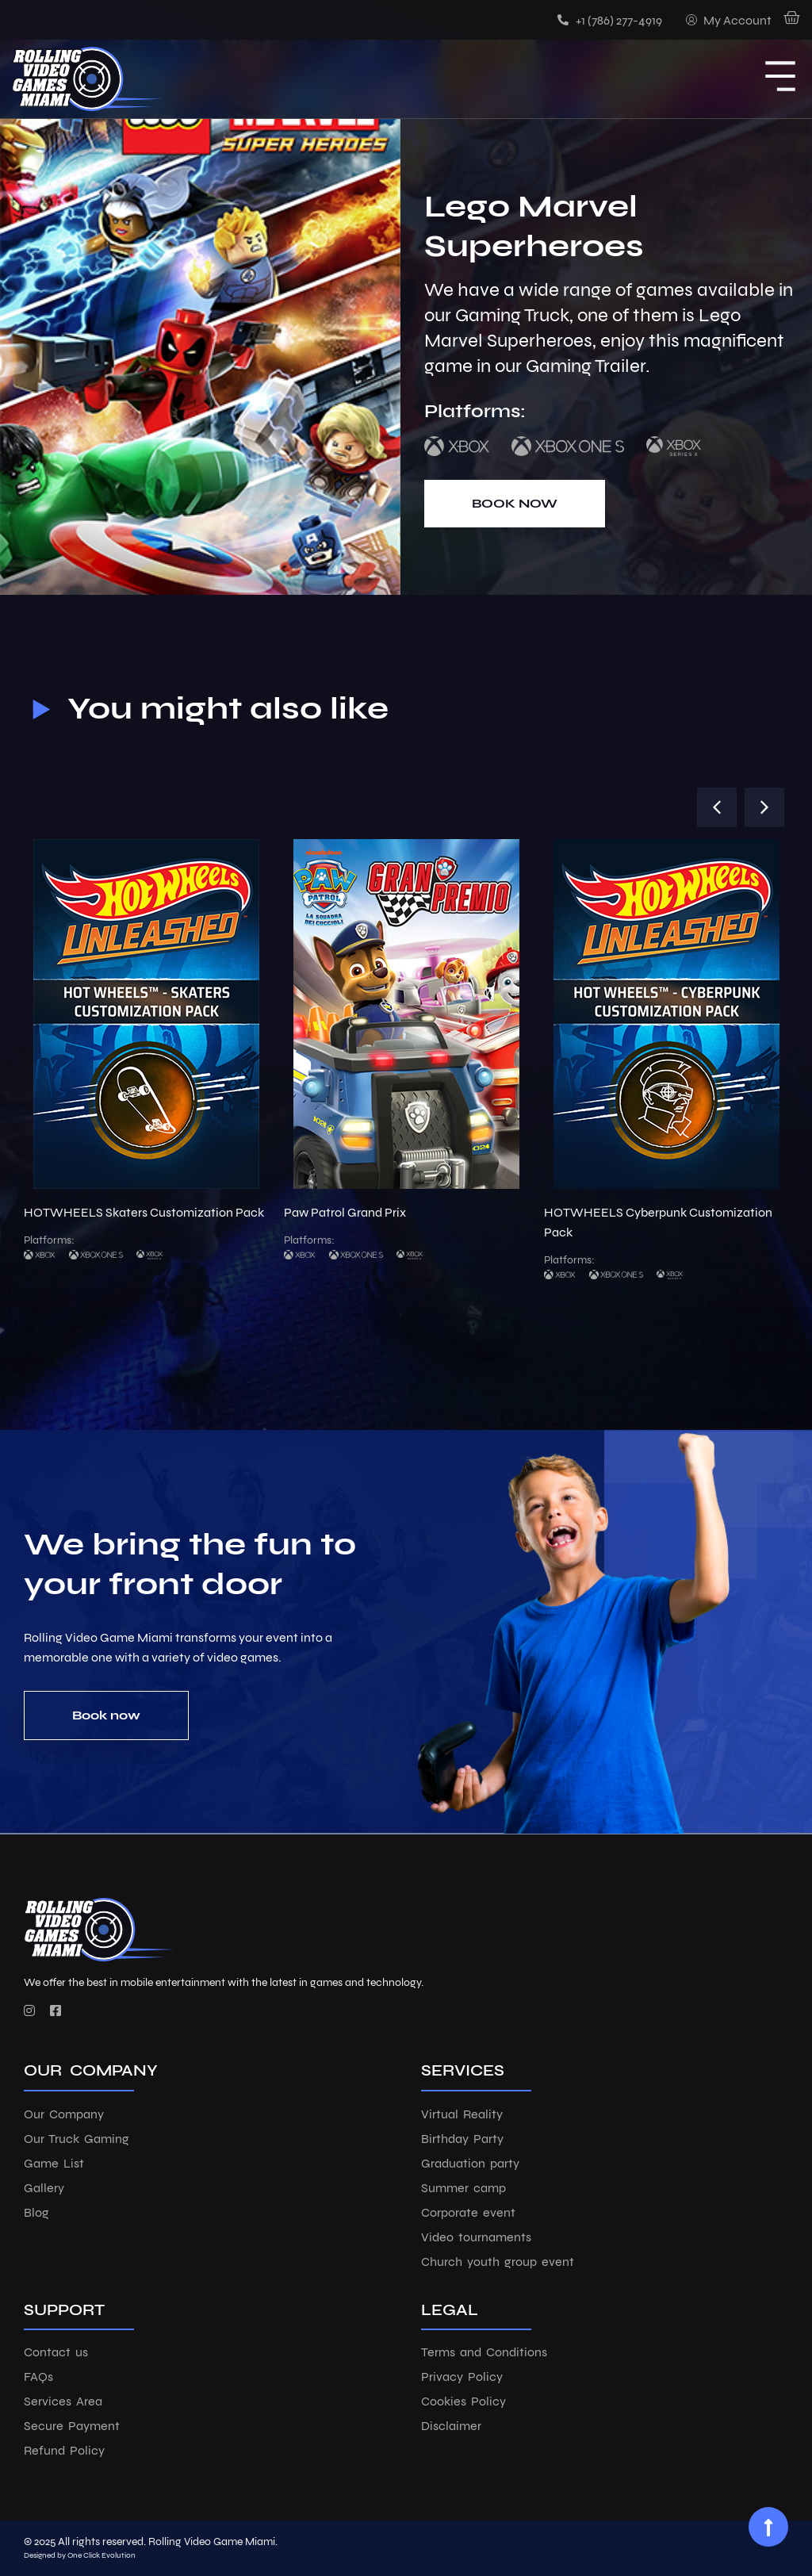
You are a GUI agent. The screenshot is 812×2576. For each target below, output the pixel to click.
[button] (717, 807)
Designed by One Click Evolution (80, 2555)
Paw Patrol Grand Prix (345, 1212)
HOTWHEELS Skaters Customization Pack (144, 1212)
